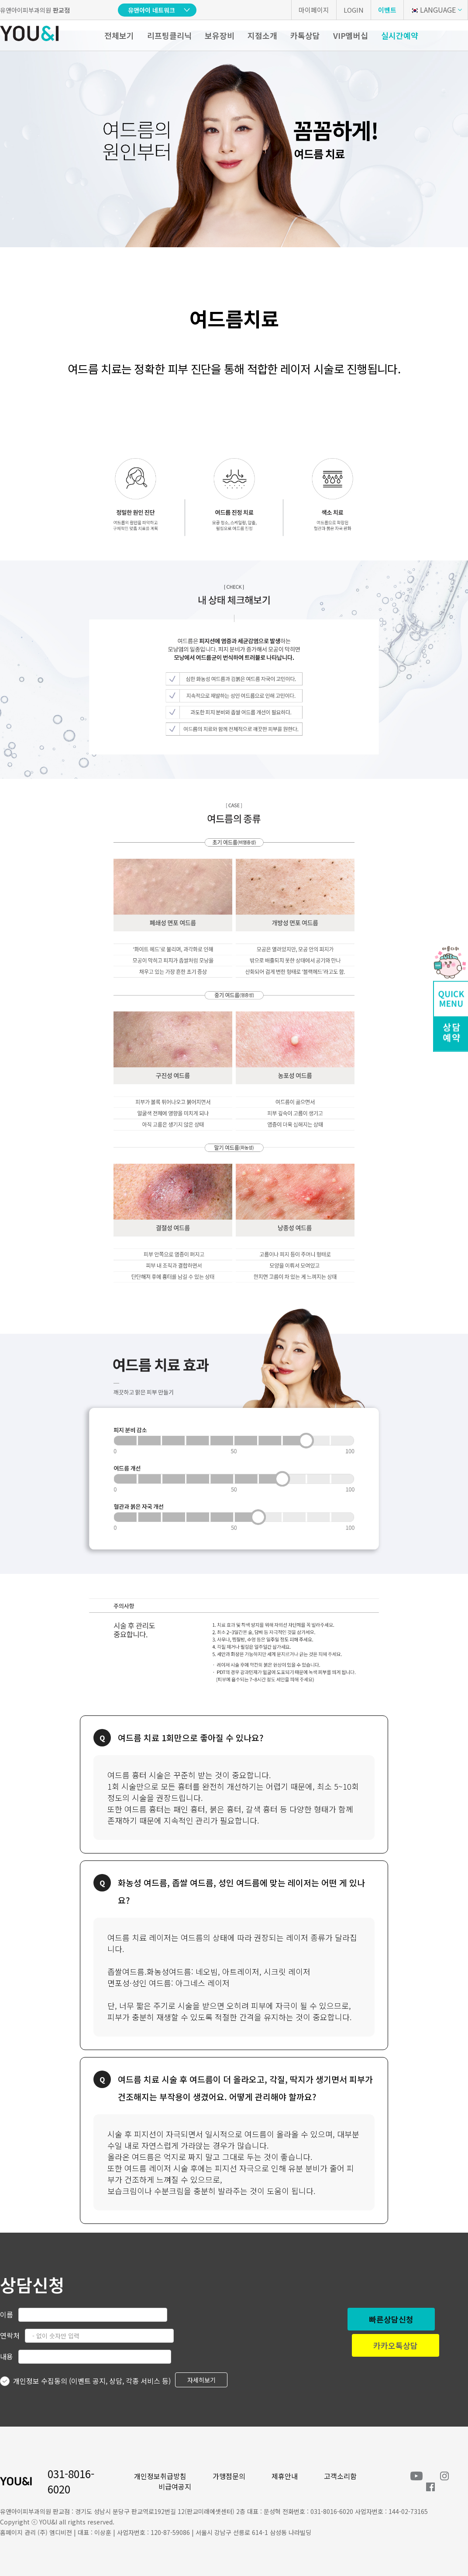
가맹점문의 (229, 2476)
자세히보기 (201, 2379)
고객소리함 (340, 2476)
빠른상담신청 (391, 2319)
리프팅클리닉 (169, 35)
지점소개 (262, 35)
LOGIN (354, 9)
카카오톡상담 (395, 2345)
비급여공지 (174, 2486)
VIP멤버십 (350, 35)
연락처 (10, 2335)
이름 (6, 2314)
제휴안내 (285, 2476)
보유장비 (219, 35)
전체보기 (119, 35)
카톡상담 (305, 35)
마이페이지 (314, 9)
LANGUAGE (433, 9)
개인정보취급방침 (160, 2476)
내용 (6, 2356)
